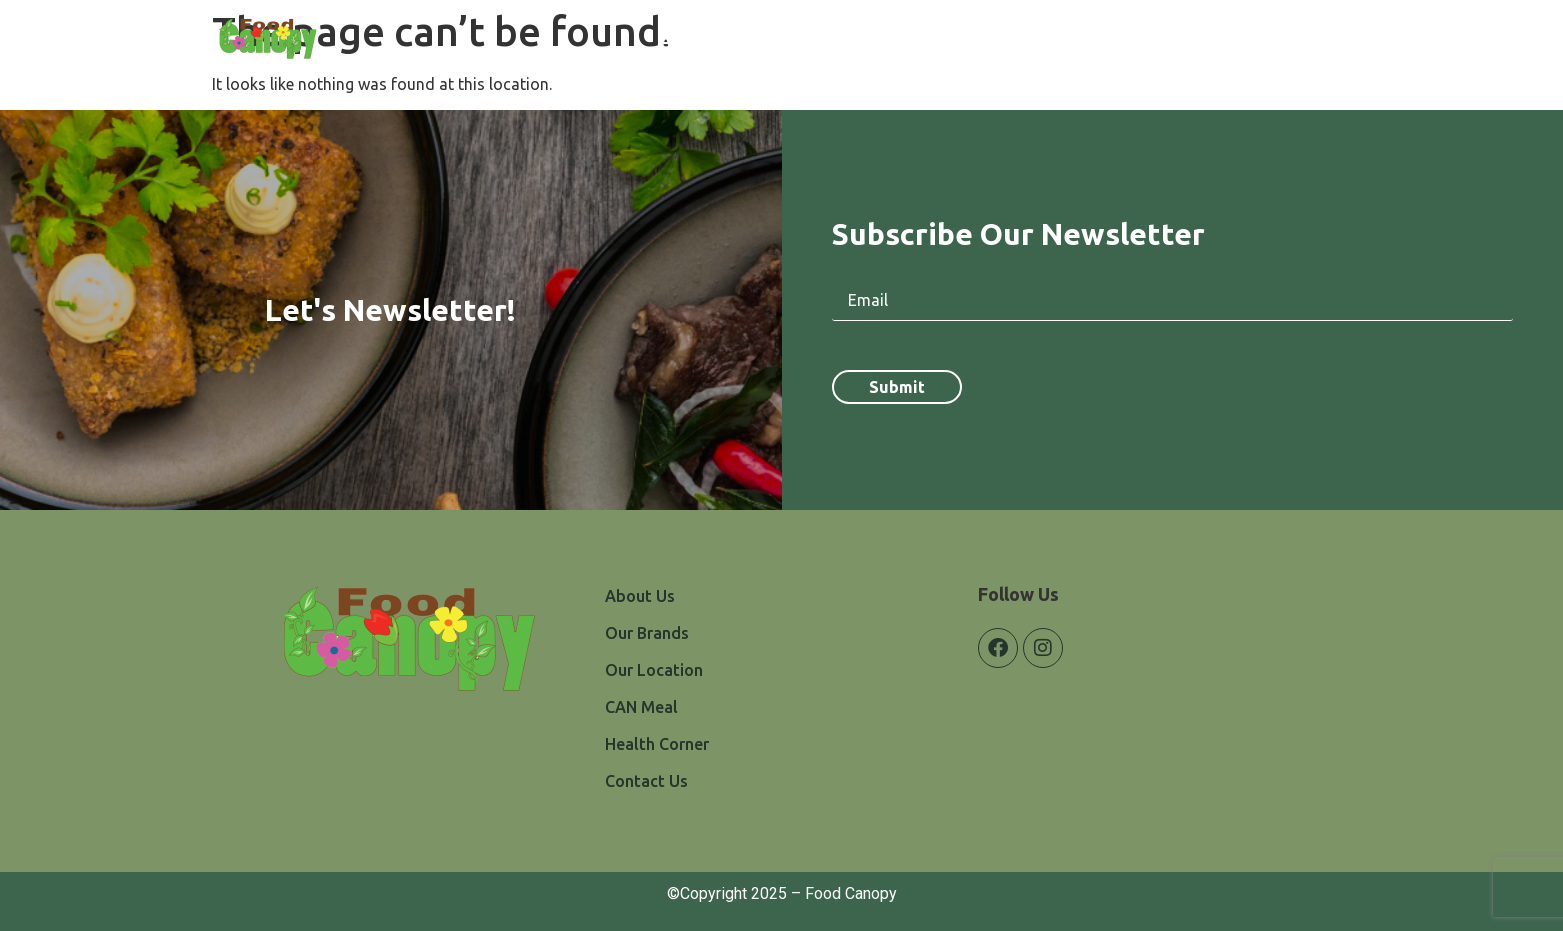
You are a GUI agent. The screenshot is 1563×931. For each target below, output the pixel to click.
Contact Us (1295, 41)
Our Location (929, 41)
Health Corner (1170, 41)
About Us (696, 41)
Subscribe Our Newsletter (1018, 234)
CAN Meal (1048, 41)
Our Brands (805, 41)
